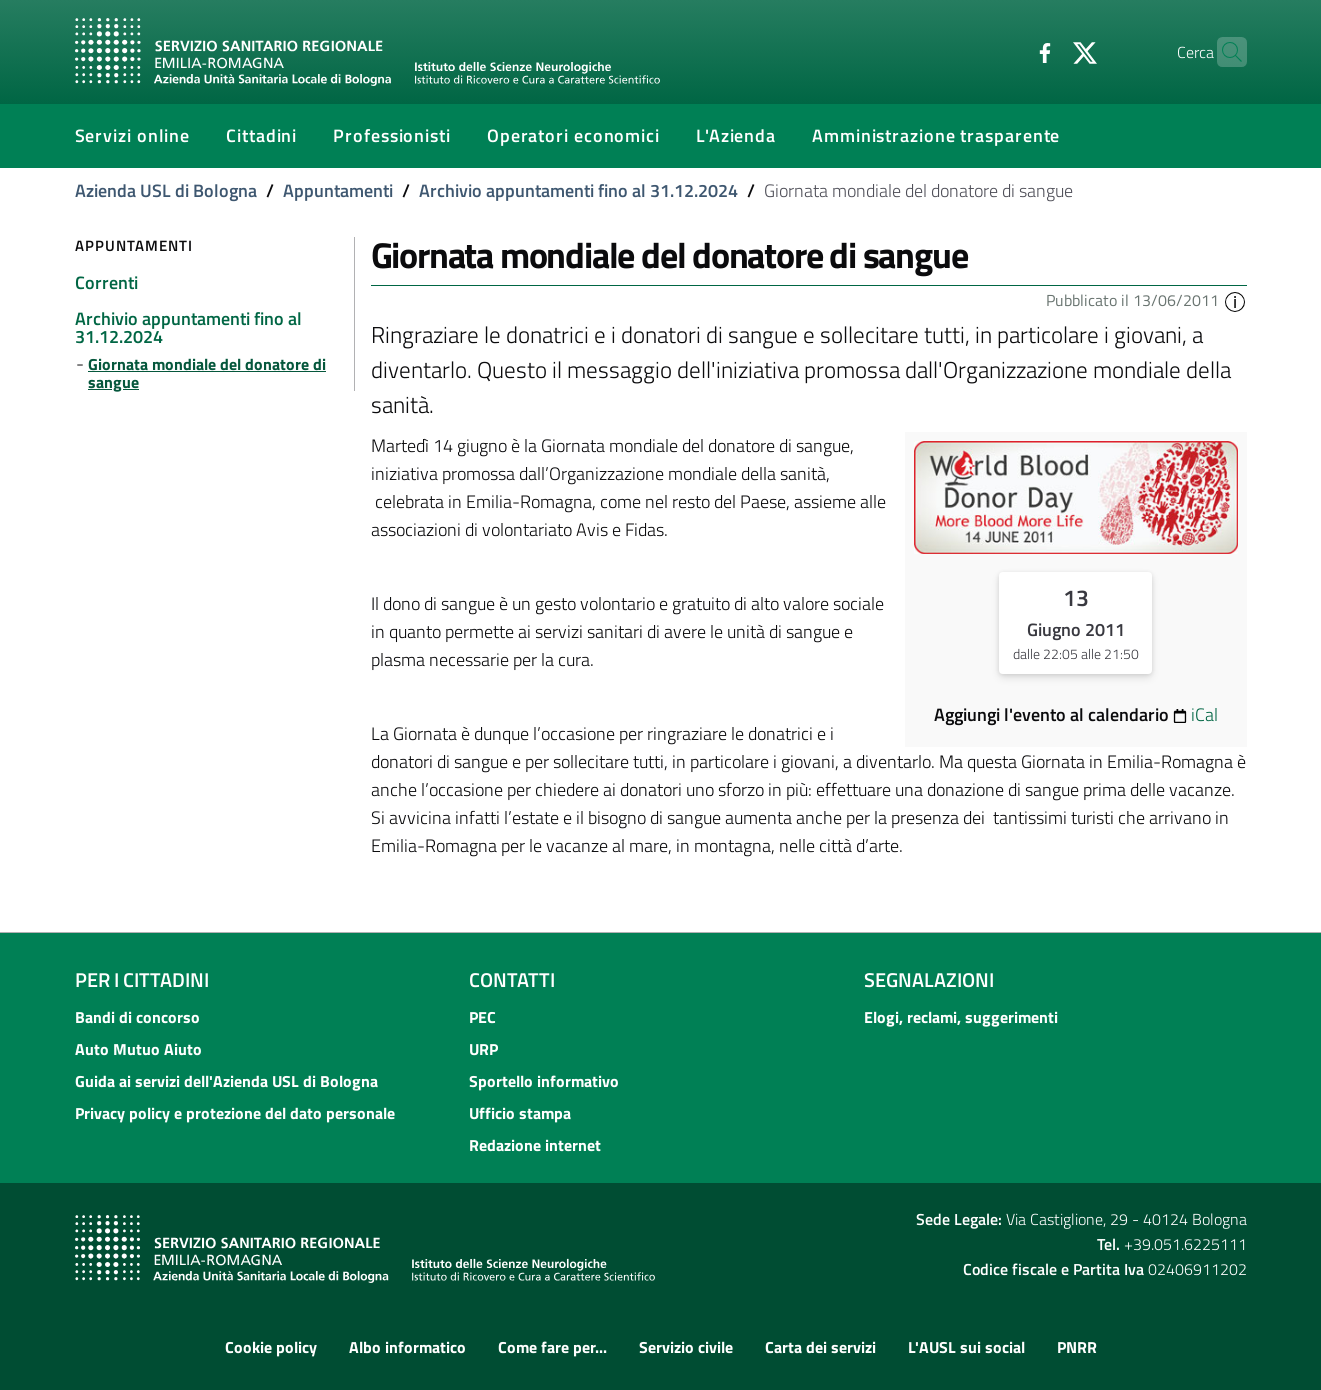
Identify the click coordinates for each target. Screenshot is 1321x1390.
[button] (1235, 300)
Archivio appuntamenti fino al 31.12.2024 (578, 190)
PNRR (1077, 1347)
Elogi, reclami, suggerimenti (961, 1017)
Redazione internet (535, 1145)
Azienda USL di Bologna (166, 190)
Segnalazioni (929, 979)
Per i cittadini (142, 979)
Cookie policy (271, 1347)
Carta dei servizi (820, 1347)
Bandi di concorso (137, 1017)
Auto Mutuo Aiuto (138, 1049)
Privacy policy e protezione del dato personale (235, 1113)
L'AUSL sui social (966, 1347)
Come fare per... (552, 1347)
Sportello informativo (544, 1081)
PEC (482, 1017)
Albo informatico (407, 1347)
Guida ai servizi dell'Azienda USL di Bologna (226, 1081)
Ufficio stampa (520, 1113)
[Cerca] (1223, 52)
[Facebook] (1006, 51)
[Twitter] (1046, 51)
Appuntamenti (338, 190)
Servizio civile (686, 1347)
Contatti (512, 979)
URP (483, 1049)
